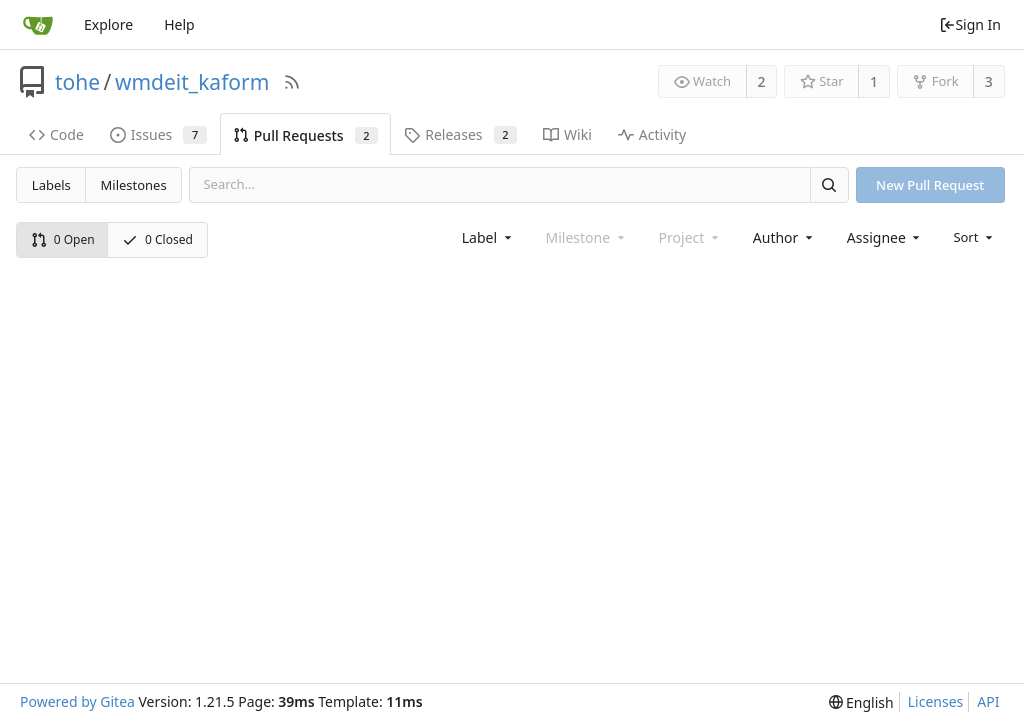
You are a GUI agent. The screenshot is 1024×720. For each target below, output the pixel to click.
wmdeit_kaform (192, 82)
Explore (108, 24)
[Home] (38, 25)
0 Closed (157, 239)
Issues (158, 134)
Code (56, 134)
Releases (460, 134)
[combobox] (488, 237)
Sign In (970, 24)
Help (179, 24)
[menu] (974, 237)
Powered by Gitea (77, 701)
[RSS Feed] (292, 82)
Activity (652, 134)
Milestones (134, 185)
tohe (77, 82)
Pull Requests (305, 135)
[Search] (829, 184)
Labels (51, 185)
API (988, 701)
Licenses (936, 701)
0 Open (63, 239)
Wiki (567, 134)
